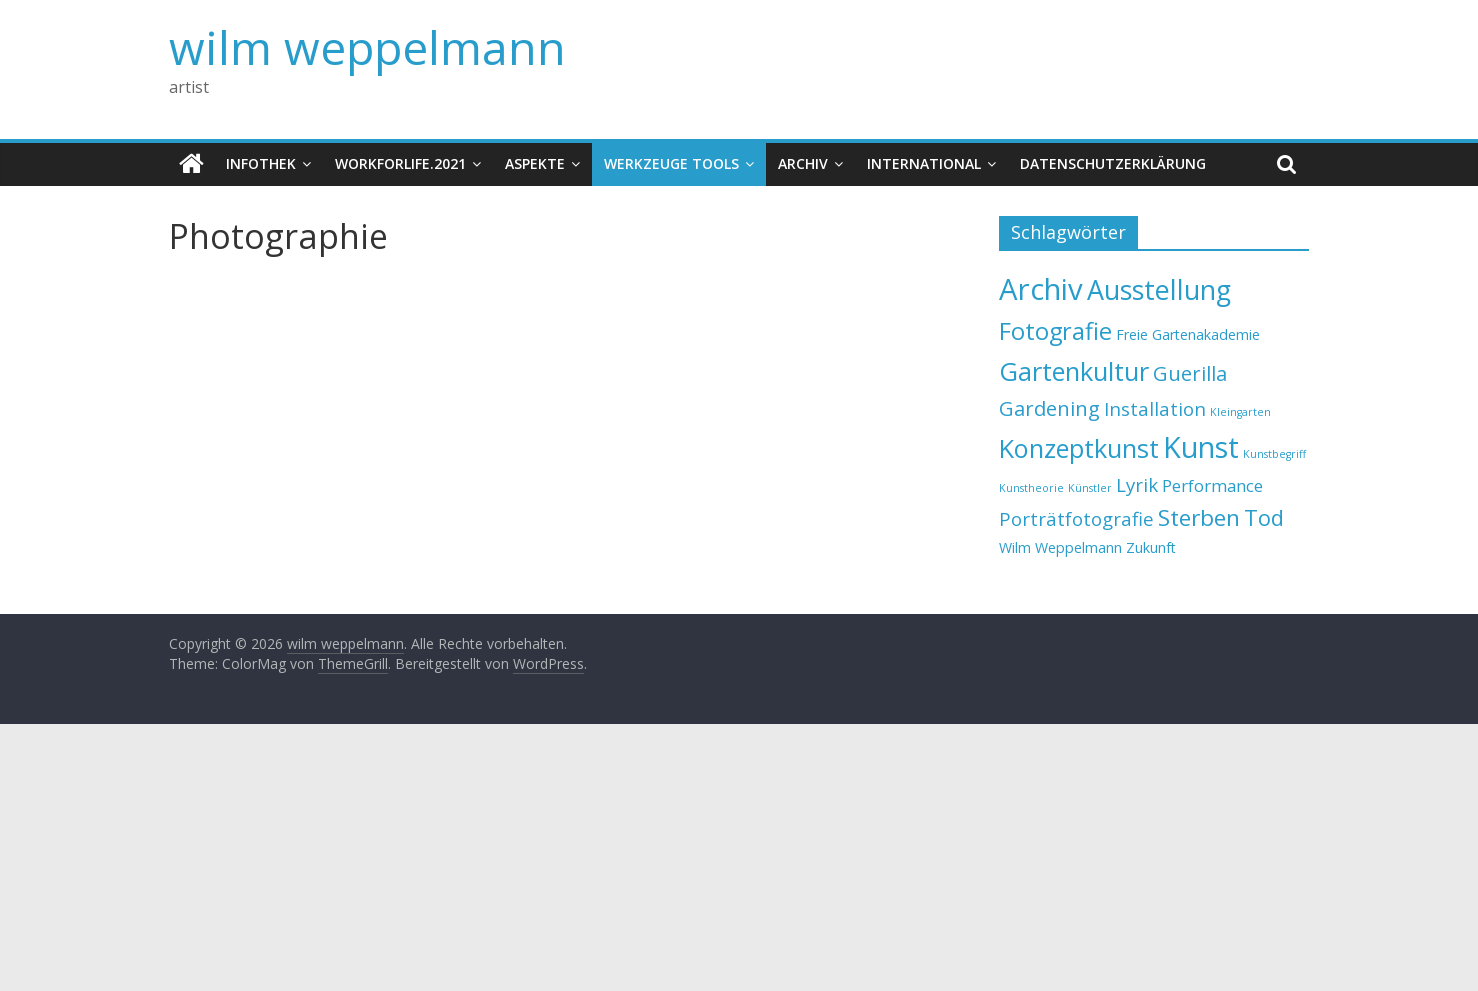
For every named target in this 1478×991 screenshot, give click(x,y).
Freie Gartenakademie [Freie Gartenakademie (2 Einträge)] (1188, 334)
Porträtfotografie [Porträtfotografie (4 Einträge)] (1076, 518)
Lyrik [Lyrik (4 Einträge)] (1137, 484)
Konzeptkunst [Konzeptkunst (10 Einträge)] (1079, 448)
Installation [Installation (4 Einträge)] (1155, 408)
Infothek (261, 163)
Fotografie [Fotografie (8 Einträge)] (1055, 331)
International (924, 163)
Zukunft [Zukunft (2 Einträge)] (1151, 547)
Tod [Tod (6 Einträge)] (1264, 517)
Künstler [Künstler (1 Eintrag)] (1090, 488)
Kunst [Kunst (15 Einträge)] (1201, 446)
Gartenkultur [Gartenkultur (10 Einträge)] (1074, 371)
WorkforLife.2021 (400, 163)
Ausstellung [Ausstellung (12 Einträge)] (1159, 289)
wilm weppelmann (367, 47)
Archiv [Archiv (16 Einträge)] (1041, 289)
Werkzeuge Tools (671, 163)
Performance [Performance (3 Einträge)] (1212, 485)
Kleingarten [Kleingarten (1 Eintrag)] (1240, 412)
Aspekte (535, 163)
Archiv (803, 163)
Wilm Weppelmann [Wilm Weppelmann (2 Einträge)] (1060, 547)
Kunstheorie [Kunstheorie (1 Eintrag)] (1031, 488)
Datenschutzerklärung (1113, 163)
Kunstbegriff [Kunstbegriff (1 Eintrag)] (1274, 454)
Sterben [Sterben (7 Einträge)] (1199, 517)
